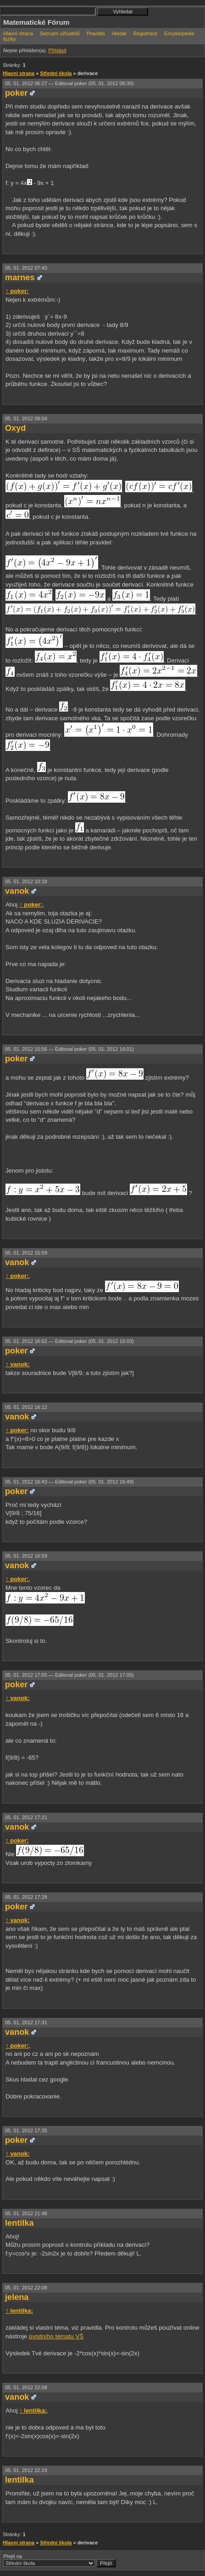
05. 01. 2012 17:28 (26, 1897)
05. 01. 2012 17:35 (26, 2130)
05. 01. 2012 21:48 (26, 2213)
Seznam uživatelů (60, 33)
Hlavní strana (18, 33)
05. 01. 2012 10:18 (26, 881)
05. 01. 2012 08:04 (26, 418)
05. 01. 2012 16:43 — (69, 1481)
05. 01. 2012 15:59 (26, 1252)
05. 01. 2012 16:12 (26, 1407)
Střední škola (56, 73)
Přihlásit (57, 50)
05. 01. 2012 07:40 (26, 268)
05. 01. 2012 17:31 (26, 2022)
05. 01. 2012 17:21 (26, 1817)
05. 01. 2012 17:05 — (69, 1675)
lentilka (19, 2223)
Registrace (145, 33)
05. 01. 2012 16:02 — (69, 1341)
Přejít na (59, 2560)
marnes (20, 277)
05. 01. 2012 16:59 (26, 1556)
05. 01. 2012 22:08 (26, 2287)
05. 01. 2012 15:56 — (69, 1049)
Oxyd (15, 428)
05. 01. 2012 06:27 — (69, 83)
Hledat (119, 33)
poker (16, 93)
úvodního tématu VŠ (56, 2336)
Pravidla (96, 33)
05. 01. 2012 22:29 (26, 2470)
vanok (17, 891)
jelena (16, 2297)
